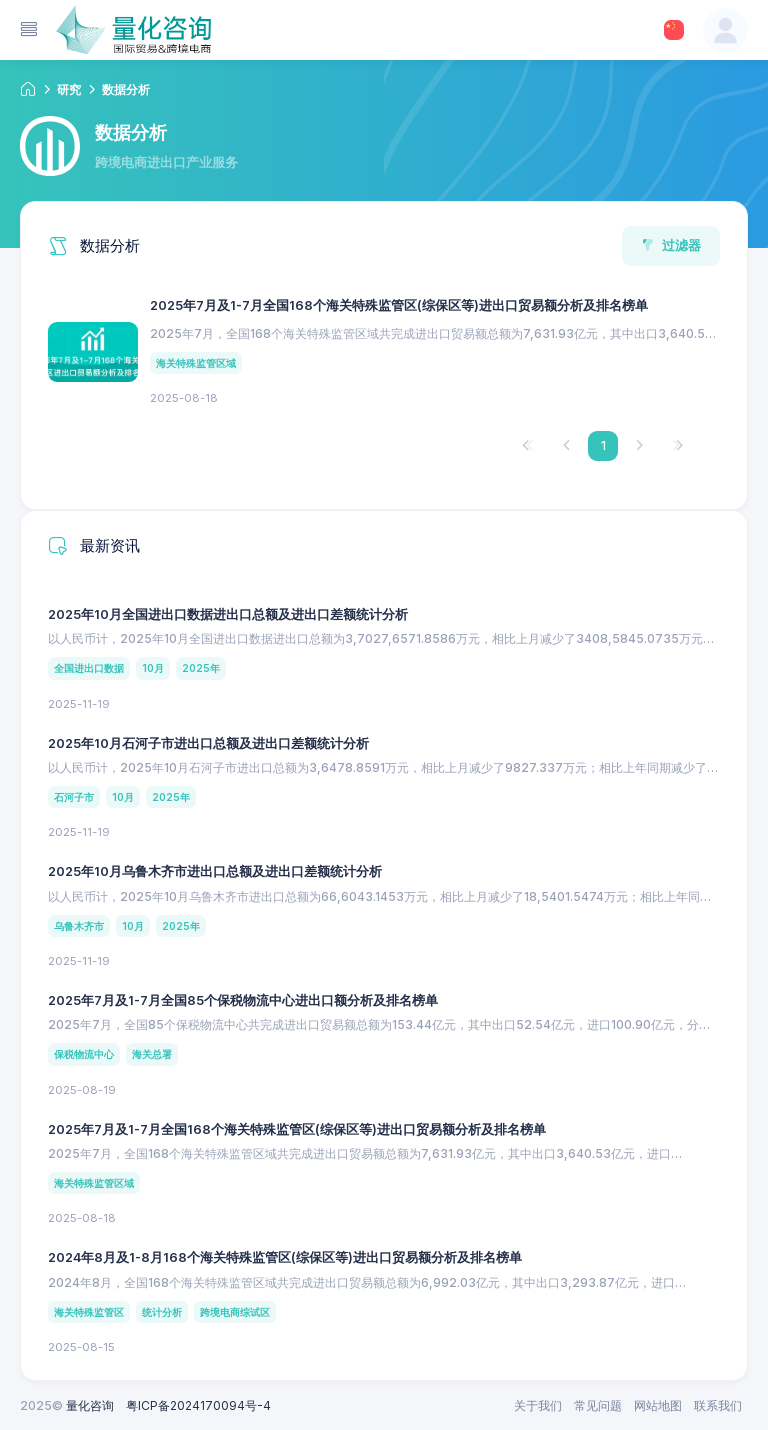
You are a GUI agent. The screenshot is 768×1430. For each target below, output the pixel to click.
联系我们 (718, 1405)
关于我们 (538, 1405)
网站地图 (658, 1405)
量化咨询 (90, 1405)
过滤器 (671, 245)
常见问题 (598, 1405)
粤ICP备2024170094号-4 (198, 1405)
